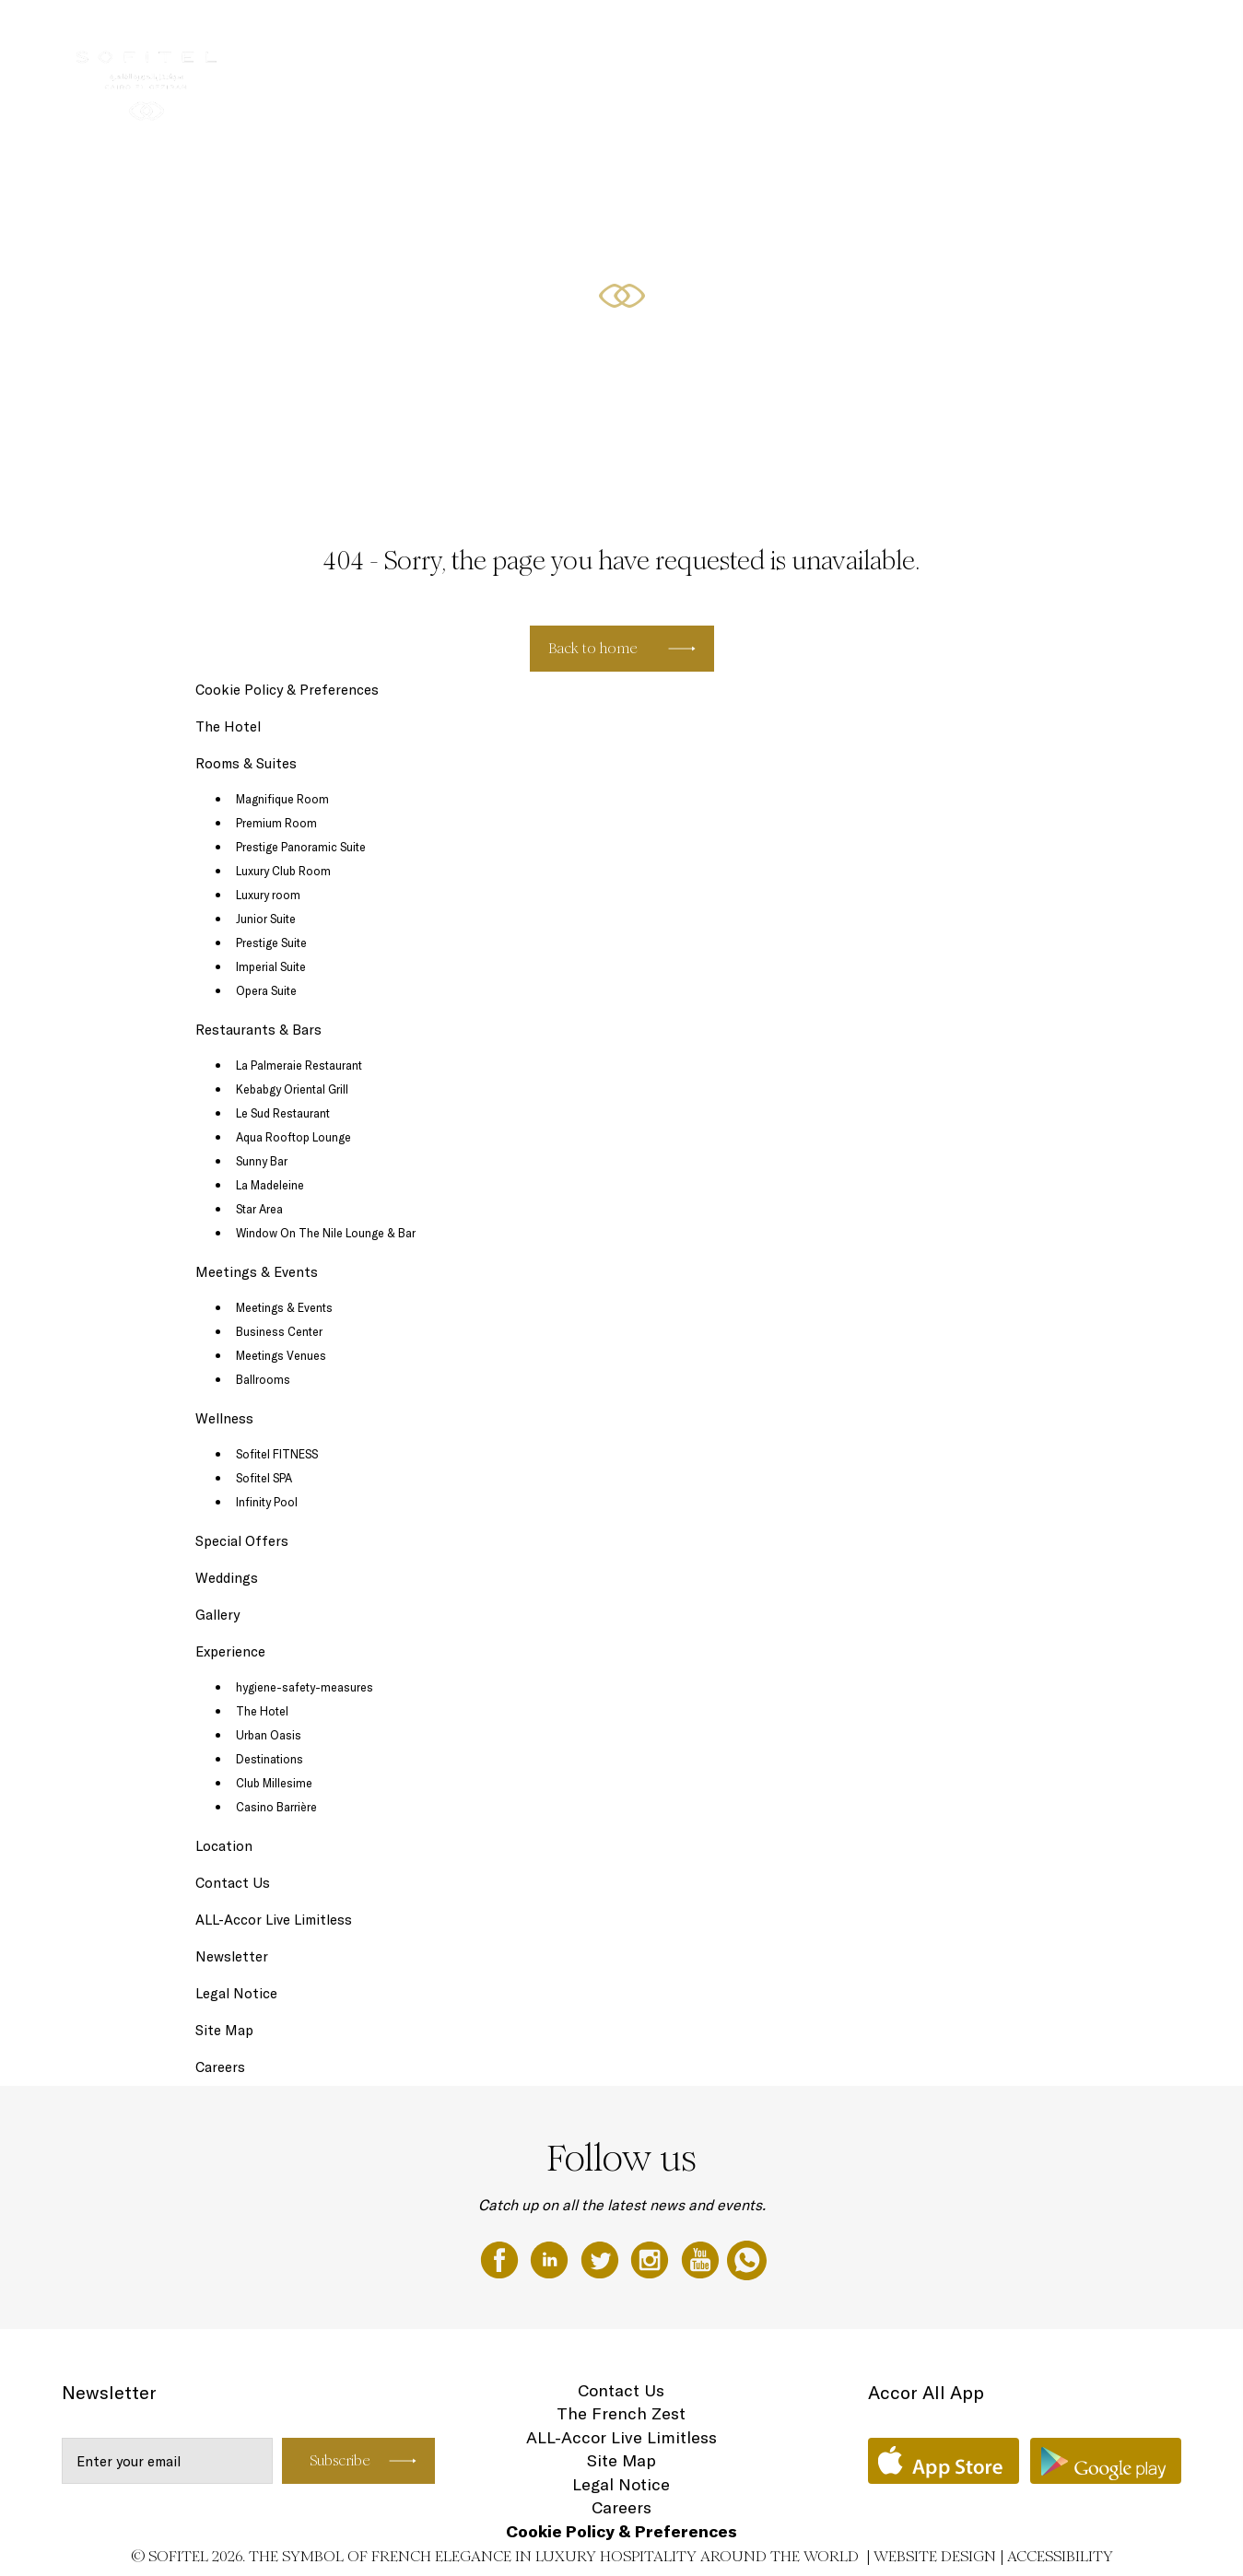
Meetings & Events (869, 34)
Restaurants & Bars (736, 34)
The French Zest (621, 2413)
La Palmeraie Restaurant (299, 1065)
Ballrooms (263, 1379)
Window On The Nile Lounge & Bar (326, 1232)
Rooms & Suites (613, 34)
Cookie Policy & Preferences (287, 689)
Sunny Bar (261, 1160)
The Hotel (517, 34)
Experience (230, 1651)
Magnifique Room (282, 798)
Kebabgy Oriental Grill (292, 1089)
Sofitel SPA (264, 1477)
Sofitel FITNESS (277, 1453)
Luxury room (268, 894)
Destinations (269, 1758)
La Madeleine (270, 1184)
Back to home (593, 648)
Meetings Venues (281, 1355)
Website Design (935, 2556)
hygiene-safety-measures (304, 1687)
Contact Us (232, 1882)
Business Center (279, 1331)
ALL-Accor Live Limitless (273, 1919)
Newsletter (231, 1956)
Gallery (217, 1614)
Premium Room (276, 822)
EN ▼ (1136, 34)
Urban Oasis (268, 1734)
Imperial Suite (271, 966)
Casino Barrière (276, 1806)
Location (223, 1846)
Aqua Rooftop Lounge (293, 1137)
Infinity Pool (267, 1501)
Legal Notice (236, 1993)
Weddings (226, 1578)
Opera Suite (266, 990)
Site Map (224, 2030)
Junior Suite (266, 918)
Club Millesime (274, 1782)
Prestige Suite (271, 942)
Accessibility (1060, 2556)
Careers (220, 2067)
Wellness (970, 34)
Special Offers (1057, 34)
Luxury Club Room (283, 870)
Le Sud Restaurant (283, 1113)
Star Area (259, 1208)
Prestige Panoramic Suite (301, 846)
